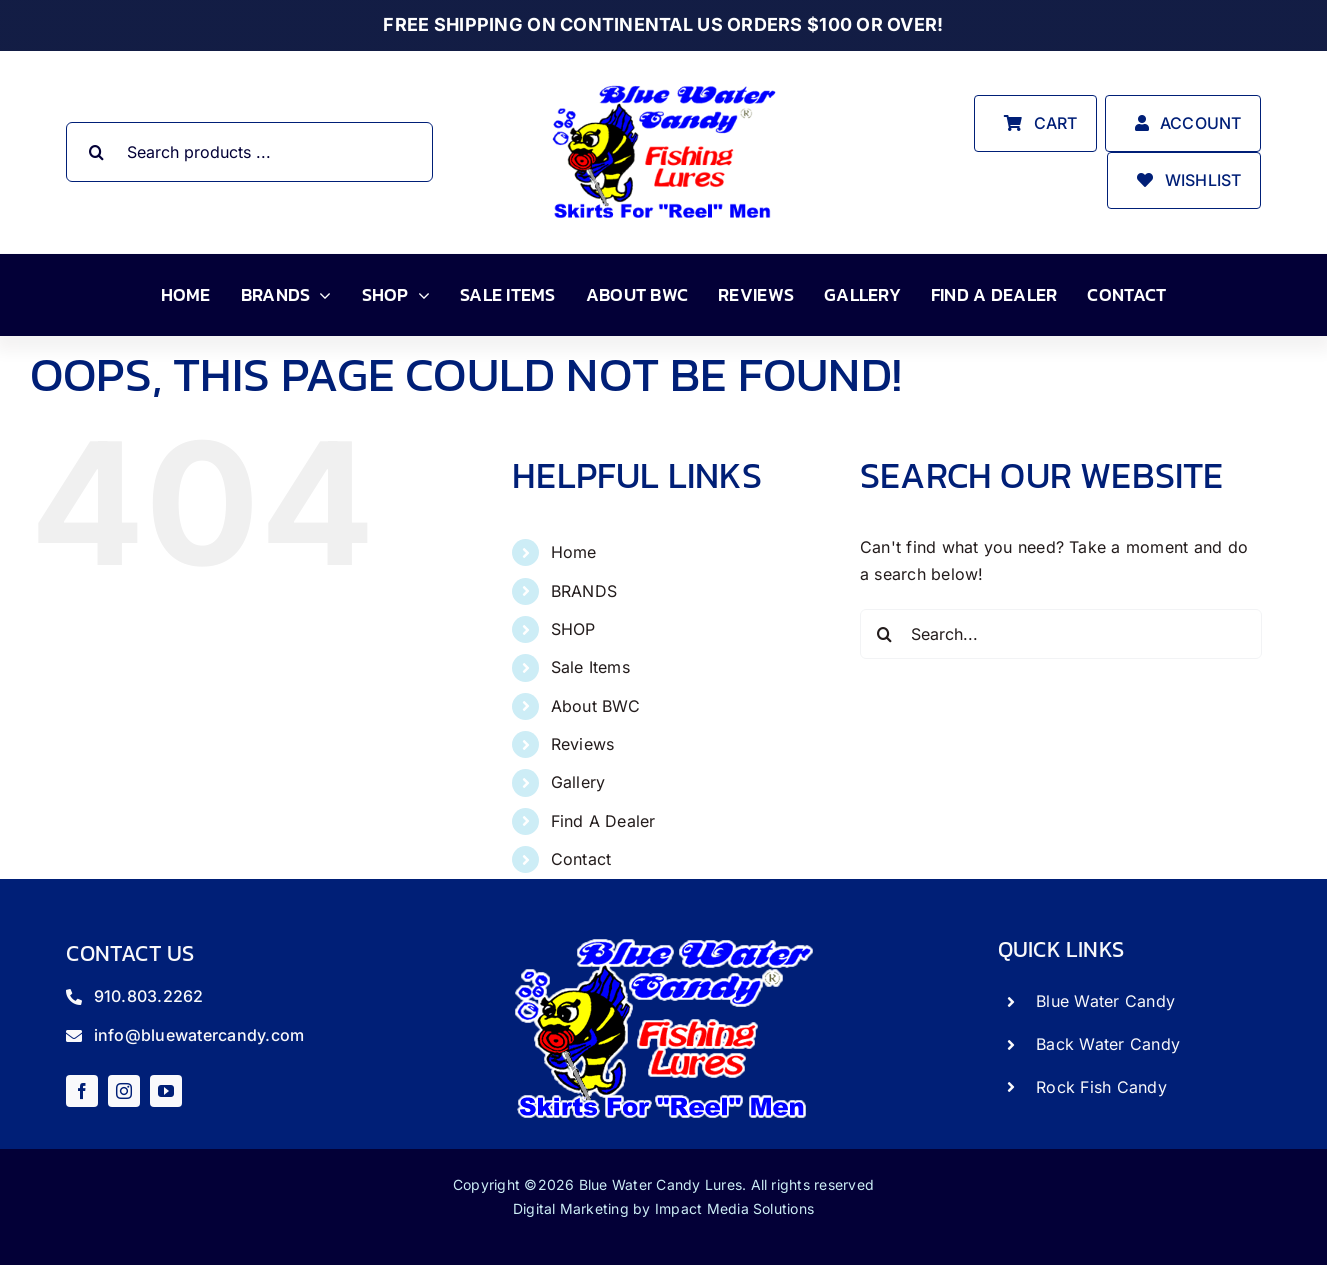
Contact (581, 859)
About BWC (596, 706)
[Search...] (1061, 634)
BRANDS (584, 591)
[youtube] (166, 1091)
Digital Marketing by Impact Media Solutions (663, 1208)
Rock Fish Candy (1101, 1087)
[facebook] (82, 1091)
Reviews (583, 744)
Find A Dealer (603, 821)
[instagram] (124, 1091)
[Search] (96, 152)
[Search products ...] (249, 152)
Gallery (578, 782)
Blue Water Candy (1105, 1001)
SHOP (573, 629)
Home (574, 552)
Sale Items (590, 667)
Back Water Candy (1108, 1044)
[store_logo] (664, 84)
